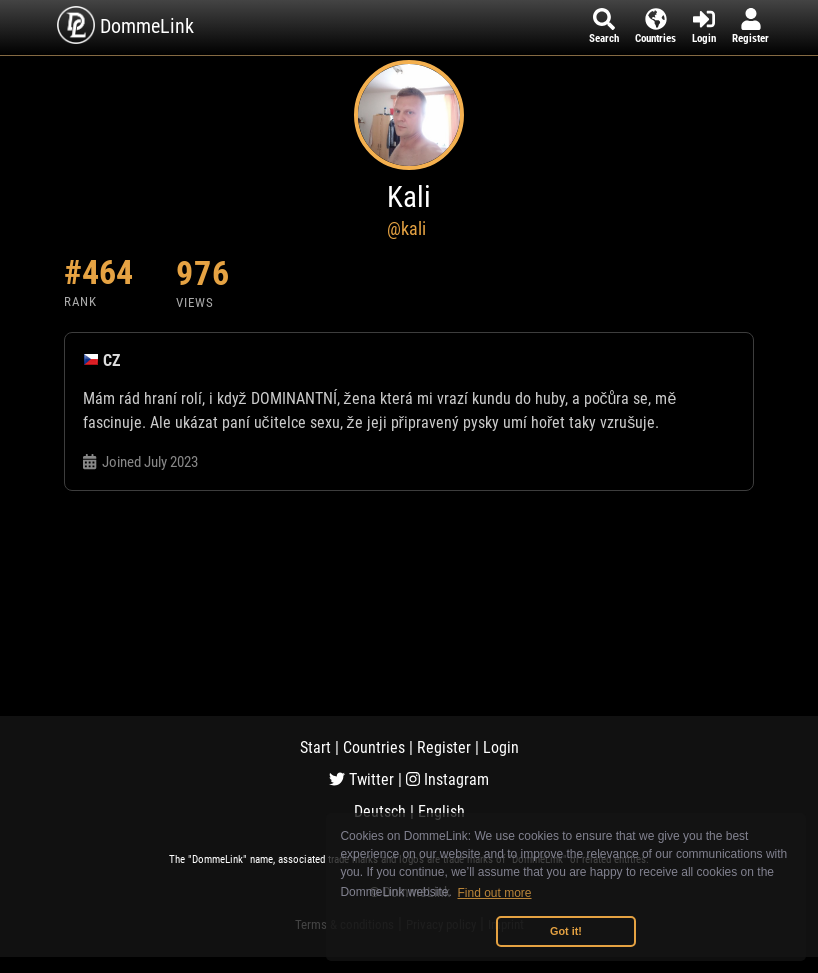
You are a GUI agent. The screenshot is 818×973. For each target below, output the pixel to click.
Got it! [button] (566, 931)
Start (315, 747)
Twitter (361, 779)
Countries (374, 747)
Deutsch (380, 811)
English (441, 811)
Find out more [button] (495, 893)
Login (501, 747)
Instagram (447, 779)
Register (444, 747)
